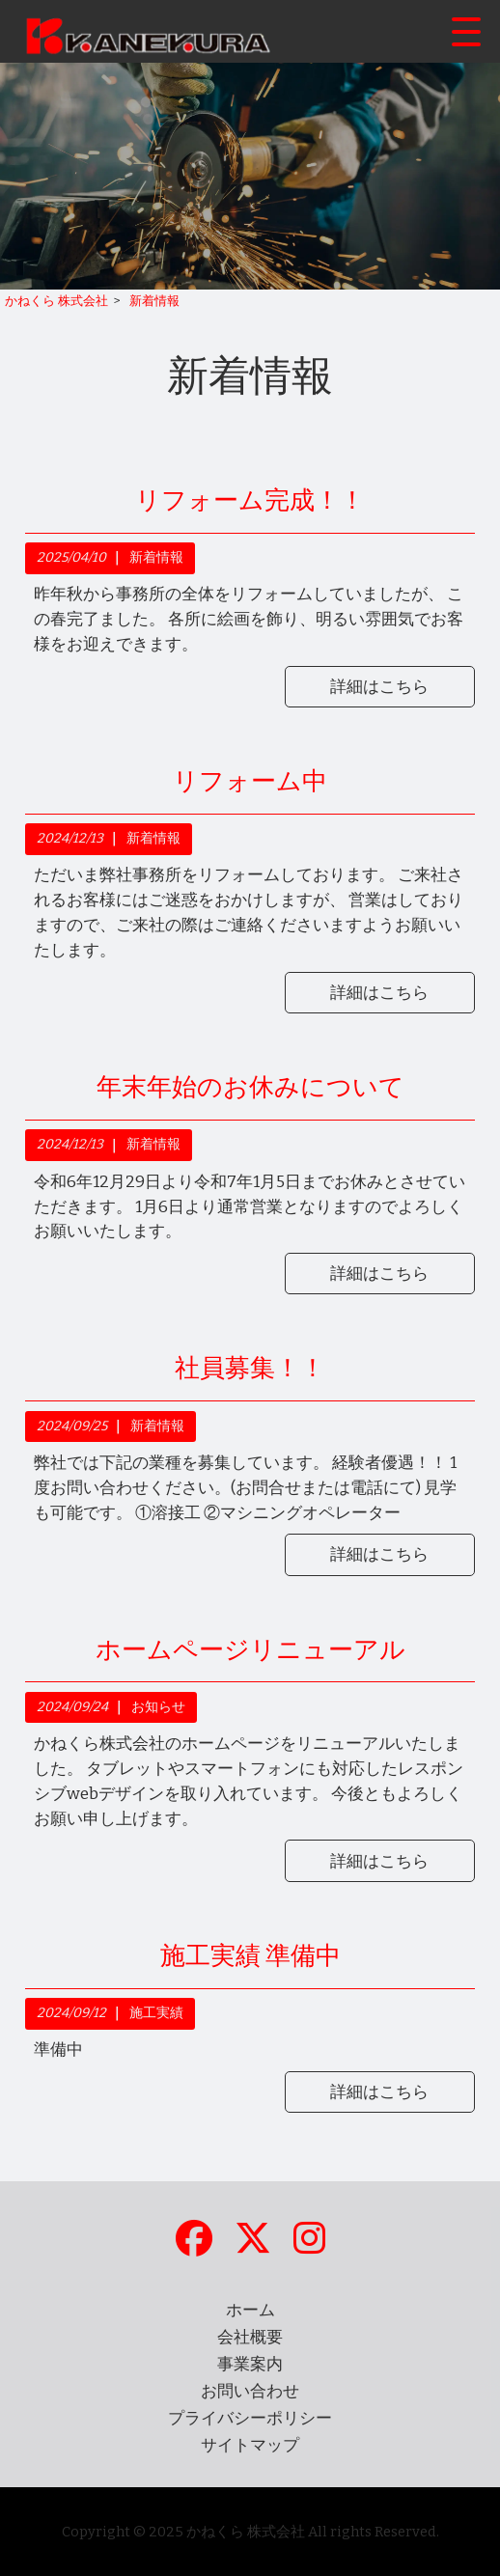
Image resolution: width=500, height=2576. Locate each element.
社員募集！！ (250, 1368)
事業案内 (250, 2364)
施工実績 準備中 (250, 1956)
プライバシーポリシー (250, 2418)
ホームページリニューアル (250, 1650)
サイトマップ (250, 2445)
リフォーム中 (250, 781)
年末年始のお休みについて (250, 1087)
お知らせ (158, 1707)
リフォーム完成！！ (250, 500)
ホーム (250, 2310)
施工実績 (156, 2013)
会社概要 (250, 2337)
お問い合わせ (250, 2391)
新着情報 (156, 557)
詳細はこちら (379, 687)
